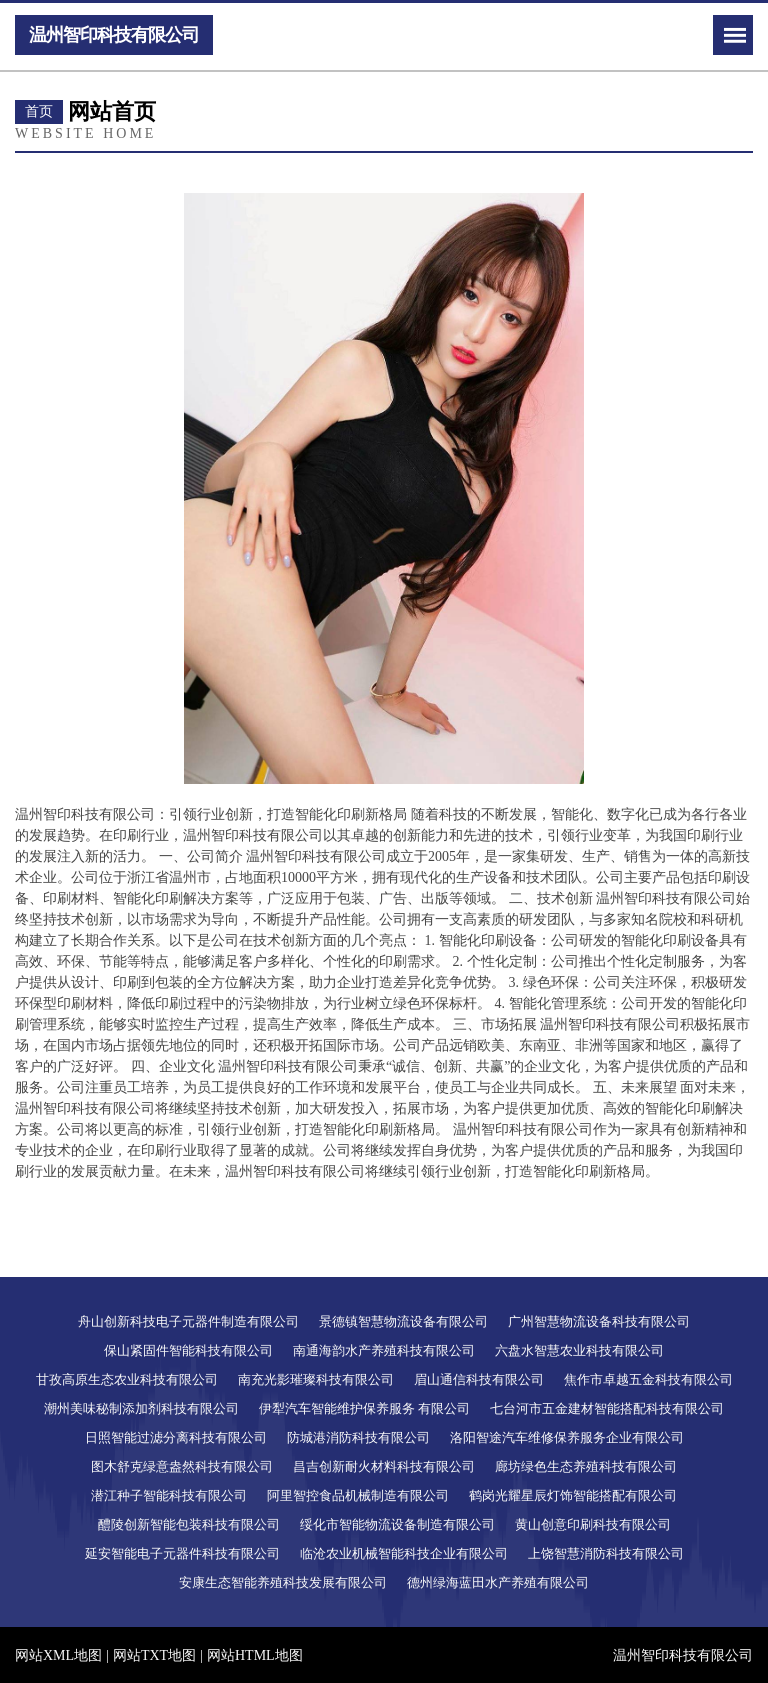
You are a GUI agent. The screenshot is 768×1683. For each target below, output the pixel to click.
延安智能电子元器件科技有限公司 (182, 1553)
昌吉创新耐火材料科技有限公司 (384, 1466)
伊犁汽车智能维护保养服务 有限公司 (364, 1408)
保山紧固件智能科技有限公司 (188, 1350)
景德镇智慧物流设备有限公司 (403, 1321)
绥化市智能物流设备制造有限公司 (397, 1524)
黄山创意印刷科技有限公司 (593, 1524)
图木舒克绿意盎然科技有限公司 (182, 1466)
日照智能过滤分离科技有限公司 (176, 1437)
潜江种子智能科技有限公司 (169, 1495)
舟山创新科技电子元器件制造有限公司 (188, 1321)
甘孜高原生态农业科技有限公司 (127, 1379)
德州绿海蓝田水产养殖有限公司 (498, 1582)
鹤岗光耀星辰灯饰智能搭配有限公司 (573, 1495)
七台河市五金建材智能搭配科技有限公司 (607, 1408)
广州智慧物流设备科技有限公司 (599, 1321)
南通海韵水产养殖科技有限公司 (384, 1350)
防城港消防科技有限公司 (358, 1437)
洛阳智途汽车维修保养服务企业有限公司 (567, 1437)
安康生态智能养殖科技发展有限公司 (283, 1582)
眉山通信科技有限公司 (479, 1379)
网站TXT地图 (154, 1655)
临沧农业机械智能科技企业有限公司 (404, 1553)
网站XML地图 (58, 1655)
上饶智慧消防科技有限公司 (606, 1553)
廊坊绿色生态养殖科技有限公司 (586, 1466)
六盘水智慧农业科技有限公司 (579, 1350)
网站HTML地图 (255, 1655)
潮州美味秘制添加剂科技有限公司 (141, 1408)
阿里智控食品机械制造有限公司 (358, 1495)
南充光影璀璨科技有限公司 (316, 1379)
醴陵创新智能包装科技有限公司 (189, 1524)
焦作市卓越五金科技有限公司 (648, 1379)
